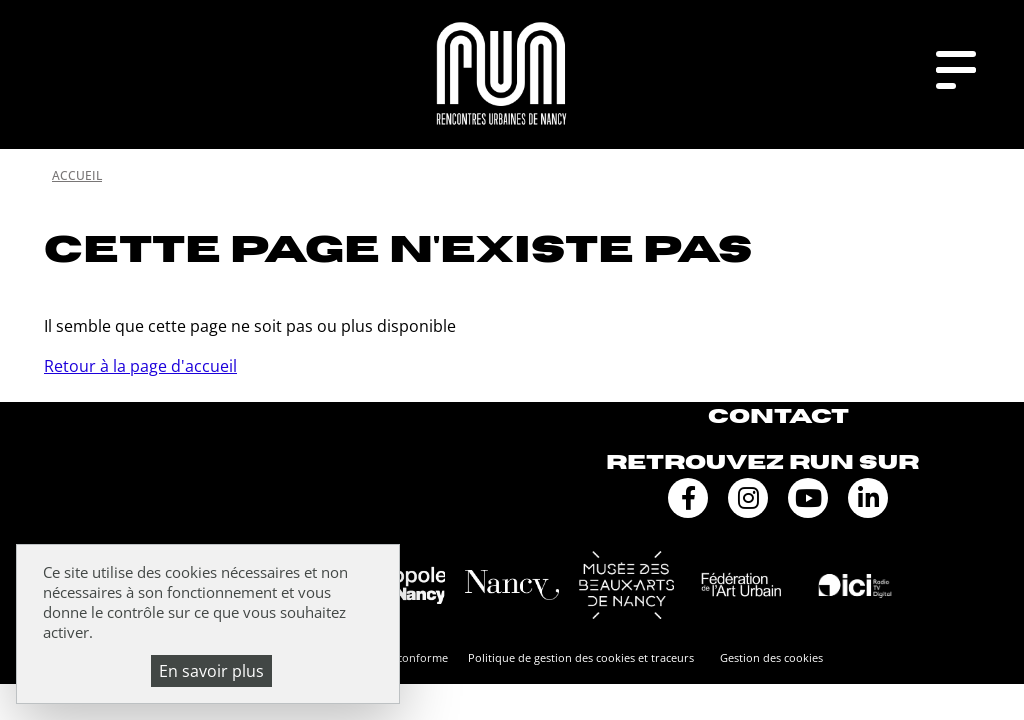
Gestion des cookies (771, 657)
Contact (778, 416)
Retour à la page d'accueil (140, 366)
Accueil (77, 175)
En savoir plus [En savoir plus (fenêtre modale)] (211, 671)
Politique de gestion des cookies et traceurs (581, 657)
